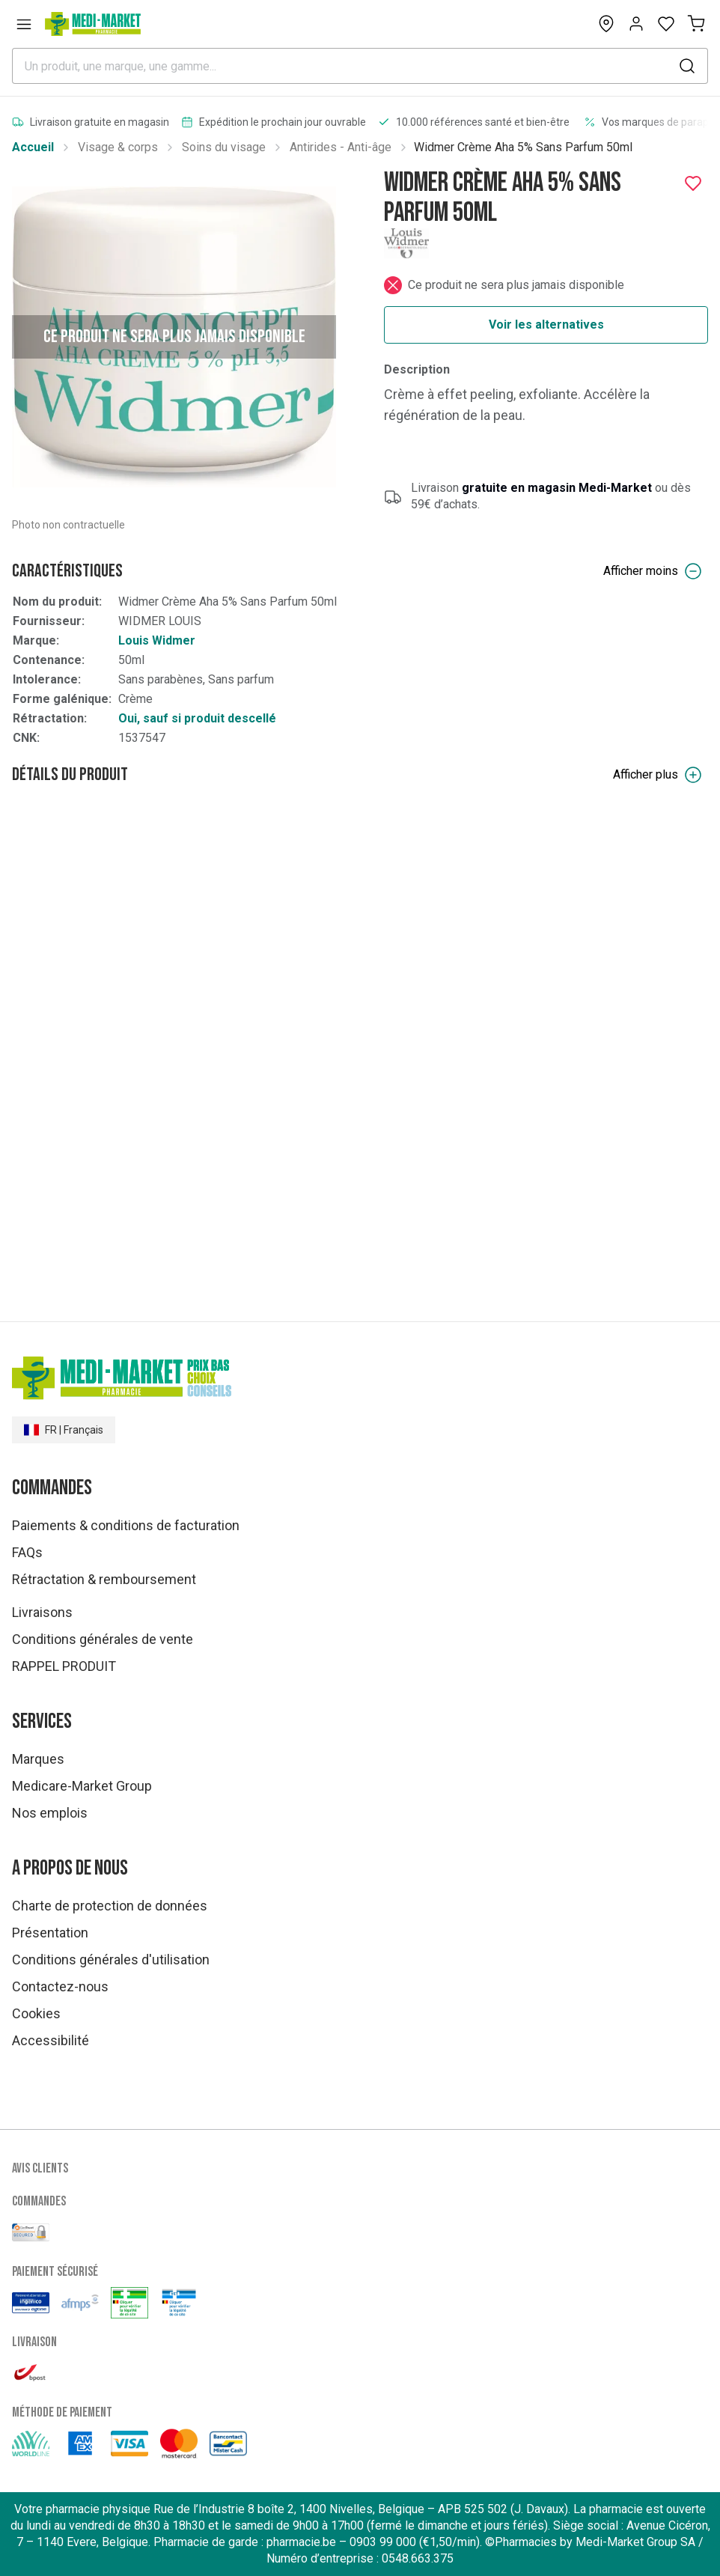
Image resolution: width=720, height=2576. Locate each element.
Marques (38, 1759)
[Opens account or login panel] (636, 24)
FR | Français (63, 1429)
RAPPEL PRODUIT (64, 1666)
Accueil (33, 147)
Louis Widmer (156, 640)
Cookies (36, 2013)
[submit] (687, 66)
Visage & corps (118, 147)
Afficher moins (652, 571)
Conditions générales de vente (102, 1639)
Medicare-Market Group (82, 1786)
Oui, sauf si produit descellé (197, 718)
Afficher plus (657, 775)
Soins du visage (224, 147)
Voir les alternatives (546, 324)
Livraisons (42, 1612)
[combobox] (360, 66)
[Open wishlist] (666, 24)
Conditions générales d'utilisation (111, 1959)
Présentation (50, 1932)
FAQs (27, 1552)
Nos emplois (50, 1813)
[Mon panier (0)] (696, 24)
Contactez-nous (60, 1986)
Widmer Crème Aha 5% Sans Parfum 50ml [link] (523, 147)
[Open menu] (24, 24)
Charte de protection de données (109, 1905)
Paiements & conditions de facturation (126, 1525)
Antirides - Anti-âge (340, 147)
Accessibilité (50, 2040)
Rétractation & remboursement (104, 1579)
